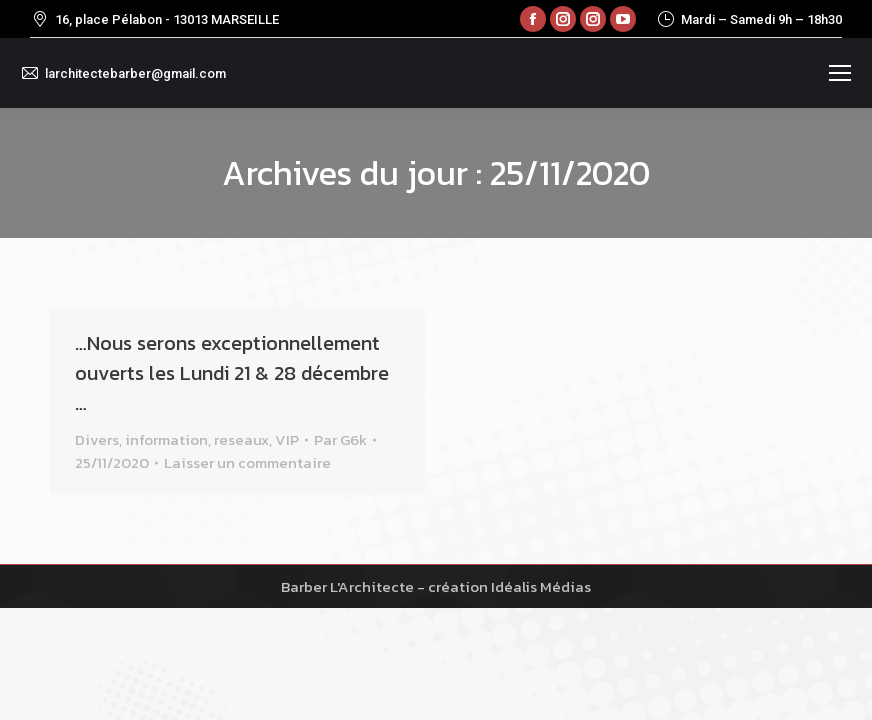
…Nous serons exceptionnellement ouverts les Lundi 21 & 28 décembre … (232, 373)
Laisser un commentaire (247, 462)
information (166, 439)
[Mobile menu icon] (840, 73)
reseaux (241, 439)
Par (340, 439)
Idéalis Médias (541, 586)
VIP (287, 439)
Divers (97, 439)
